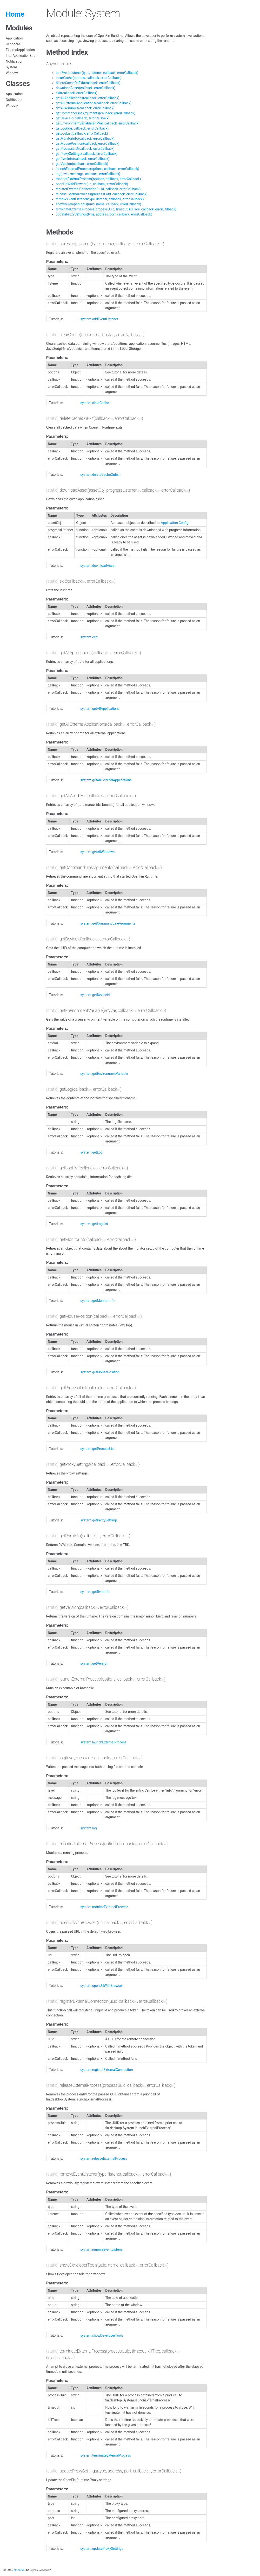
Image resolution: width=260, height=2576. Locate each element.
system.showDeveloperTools (101, 2335)
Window (12, 73)
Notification (14, 61)
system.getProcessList (97, 1449)
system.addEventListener (99, 319)
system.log (88, 1828)
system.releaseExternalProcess (103, 2158)
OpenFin (19, 2570)
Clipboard (13, 44)
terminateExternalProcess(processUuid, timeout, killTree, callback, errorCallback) (116, 209)
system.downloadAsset (97, 565)
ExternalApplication (20, 50)
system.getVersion (94, 1663)
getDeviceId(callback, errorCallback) (83, 118)
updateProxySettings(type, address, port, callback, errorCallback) (104, 214)
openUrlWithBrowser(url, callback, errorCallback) (92, 184)
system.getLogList (94, 1224)
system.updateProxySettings (101, 2548)
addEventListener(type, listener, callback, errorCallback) (97, 73)
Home (15, 14)
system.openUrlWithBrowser (101, 1986)
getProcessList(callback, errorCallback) (85, 148)
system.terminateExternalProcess (105, 2455)
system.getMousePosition (100, 1372)
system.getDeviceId (95, 995)
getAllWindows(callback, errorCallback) (85, 108)
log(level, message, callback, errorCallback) (88, 174)
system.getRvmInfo (94, 1592)
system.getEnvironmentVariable (104, 1074)
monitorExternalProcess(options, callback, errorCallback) (98, 179)
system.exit (88, 637)
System (11, 67)
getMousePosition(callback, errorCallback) (87, 143)
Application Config (174, 523)
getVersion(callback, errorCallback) (82, 164)
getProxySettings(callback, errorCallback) (86, 154)
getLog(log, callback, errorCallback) (82, 128)
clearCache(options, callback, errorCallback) (88, 78)
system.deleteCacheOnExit (100, 474)
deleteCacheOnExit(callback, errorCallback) (88, 83)
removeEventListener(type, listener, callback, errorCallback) (100, 199)
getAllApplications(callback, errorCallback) (87, 98)
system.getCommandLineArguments (107, 923)
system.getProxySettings (99, 1520)
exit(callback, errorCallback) (76, 93)
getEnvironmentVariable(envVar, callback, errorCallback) (98, 123)
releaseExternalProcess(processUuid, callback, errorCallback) (101, 194)
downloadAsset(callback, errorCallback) (85, 88)
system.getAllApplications (99, 709)
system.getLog (91, 1152)
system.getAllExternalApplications (106, 780)
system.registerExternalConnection (106, 2070)
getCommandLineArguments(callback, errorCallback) (95, 113)
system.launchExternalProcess (103, 1742)
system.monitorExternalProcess (104, 1907)
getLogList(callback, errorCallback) (82, 133)
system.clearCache (94, 403)
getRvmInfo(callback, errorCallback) (82, 159)
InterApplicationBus (20, 56)
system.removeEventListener (102, 2249)
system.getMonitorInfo (97, 1301)
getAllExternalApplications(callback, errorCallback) (93, 103)
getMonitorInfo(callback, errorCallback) (85, 138)
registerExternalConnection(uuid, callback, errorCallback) (98, 189)
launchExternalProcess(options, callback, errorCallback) (97, 169)
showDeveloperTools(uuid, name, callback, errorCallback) (98, 204)
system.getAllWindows (97, 852)
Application (14, 38)
